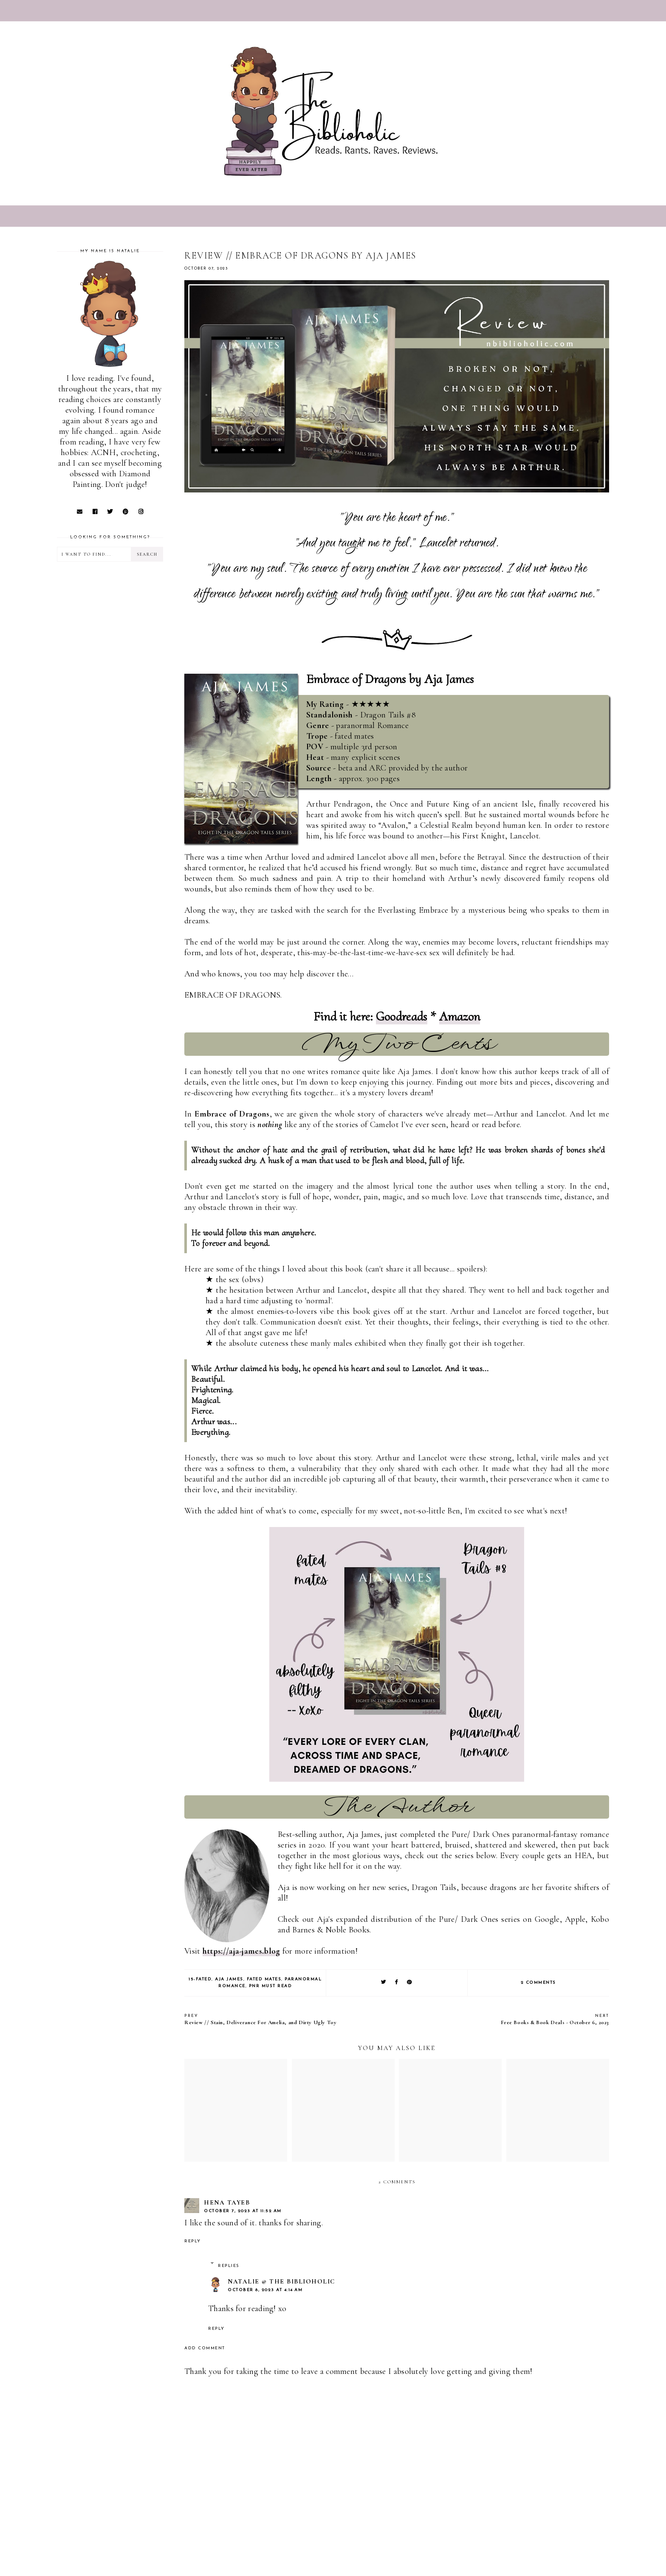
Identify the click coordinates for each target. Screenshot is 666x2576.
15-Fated (200, 1979)
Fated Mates (264, 1979)
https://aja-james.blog (241, 1951)
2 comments (538, 1982)
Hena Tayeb (227, 2202)
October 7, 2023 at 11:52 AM (243, 2211)
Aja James (229, 1979)
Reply (192, 2241)
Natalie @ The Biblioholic (281, 2281)
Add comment (204, 2348)
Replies (229, 2266)
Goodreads (401, 1016)
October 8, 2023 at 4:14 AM (265, 2290)
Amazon (459, 1016)
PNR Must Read (270, 1986)
